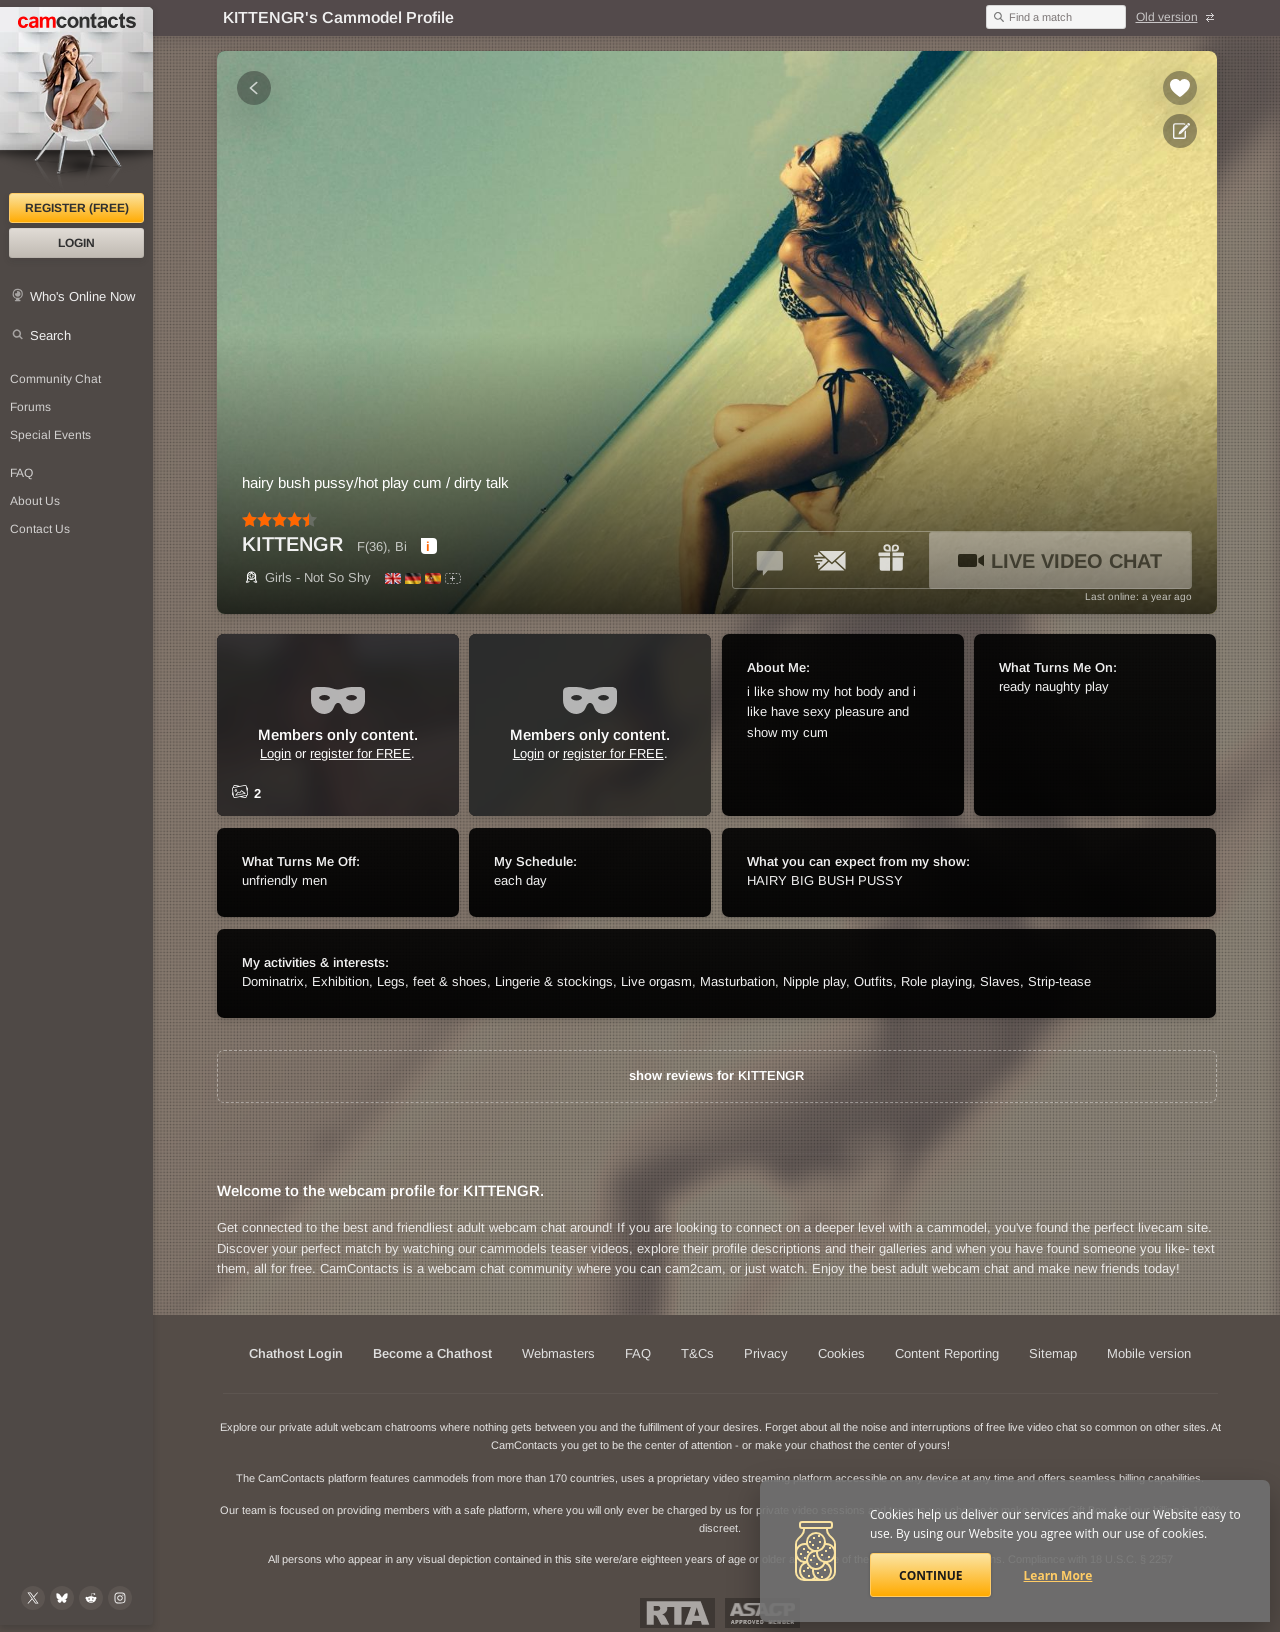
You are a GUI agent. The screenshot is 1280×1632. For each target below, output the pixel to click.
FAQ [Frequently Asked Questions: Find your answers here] (21, 473)
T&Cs (697, 1353)
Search (50, 335)
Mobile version (1149, 1353)
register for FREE (360, 753)
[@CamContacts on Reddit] (91, 1598)
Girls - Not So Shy (306, 577)
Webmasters (558, 1353)
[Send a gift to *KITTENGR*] (891, 560)
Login (76, 243)
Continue (930, 1575)
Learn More (1058, 1575)
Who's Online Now (82, 296)
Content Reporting (947, 1353)
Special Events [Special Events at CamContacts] (50, 435)
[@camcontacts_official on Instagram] (120, 1598)
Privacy (766, 1353)
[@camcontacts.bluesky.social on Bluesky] (62, 1598)
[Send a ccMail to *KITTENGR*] (831, 560)
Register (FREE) (77, 208)
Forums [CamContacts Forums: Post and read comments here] (30, 407)
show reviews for (716, 1075)
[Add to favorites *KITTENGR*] (1180, 88)
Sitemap (1053, 1353)
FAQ (638, 1353)
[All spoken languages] (453, 578)
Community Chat (55, 379)
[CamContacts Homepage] (76, 100)
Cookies (841, 1353)
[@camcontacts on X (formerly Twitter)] (33, 1598)
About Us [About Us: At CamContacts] (35, 501)
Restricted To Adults (677, 1613)
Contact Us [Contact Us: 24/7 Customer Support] (40, 529)
